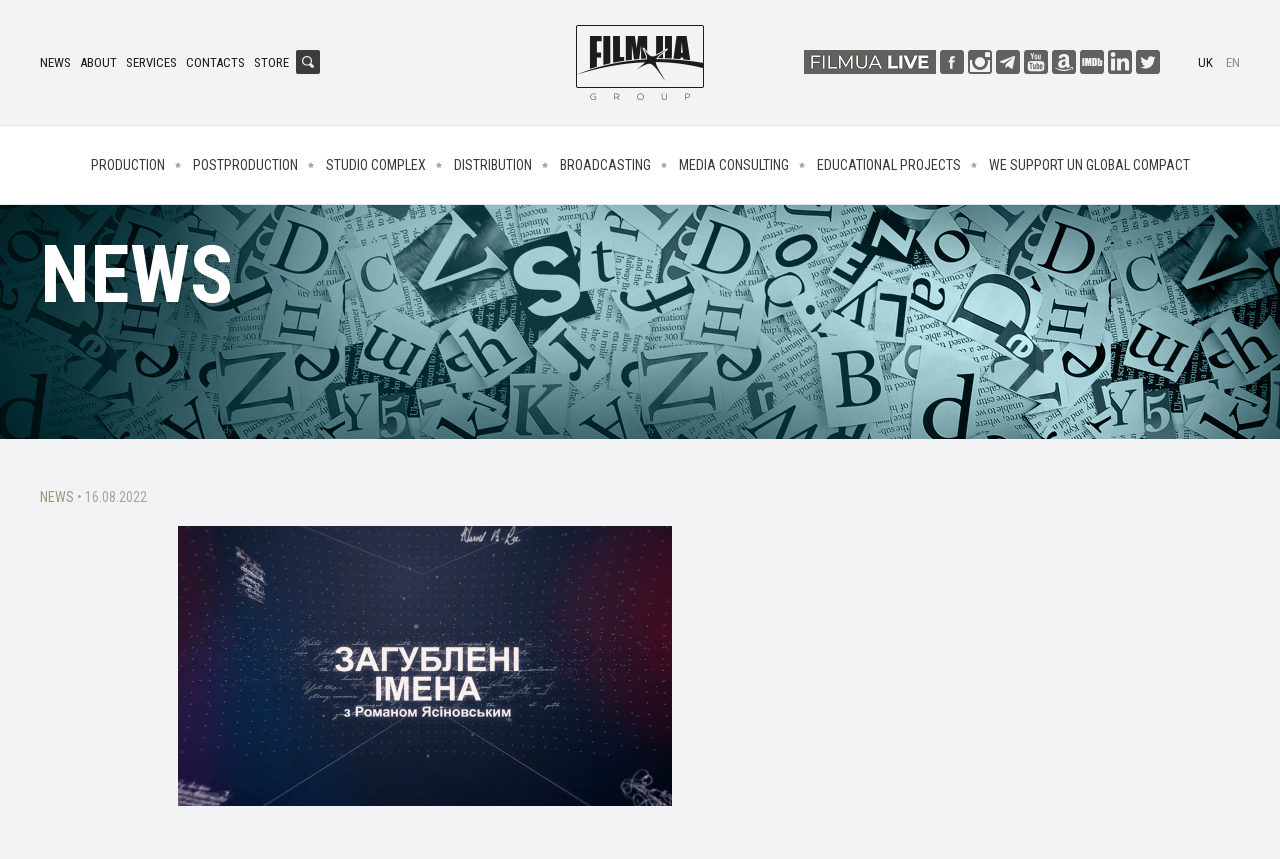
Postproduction (245, 165)
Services (151, 62)
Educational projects (889, 165)
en (1233, 62)
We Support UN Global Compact (1089, 165)
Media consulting (734, 165)
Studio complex (376, 165)
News (55, 62)
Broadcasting (605, 165)
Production (128, 165)
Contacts (215, 62)
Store (271, 62)
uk (1205, 62)
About (98, 62)
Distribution (493, 165)
